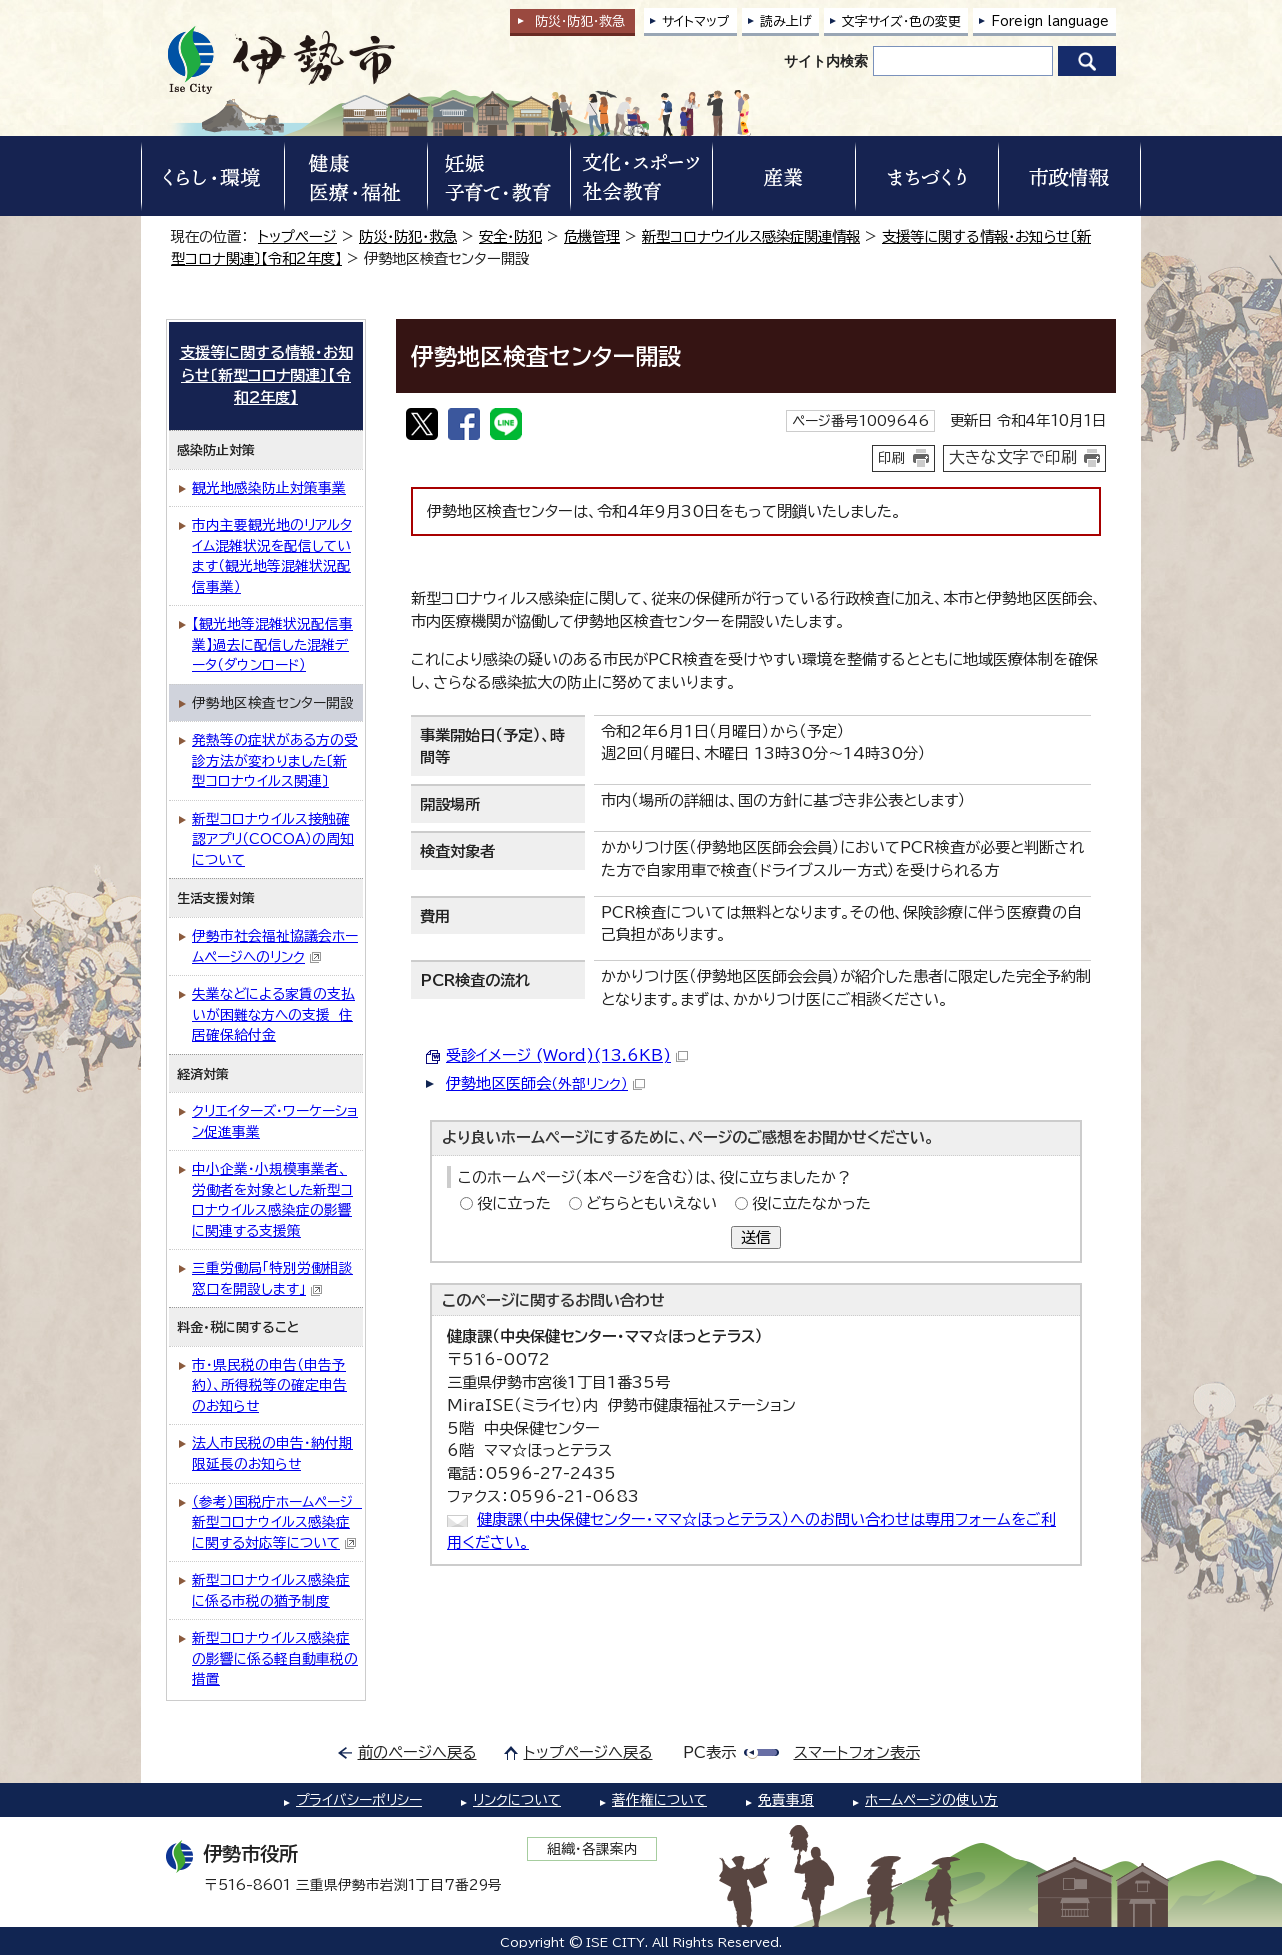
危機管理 (592, 236)
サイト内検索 (826, 61)
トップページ (297, 236)
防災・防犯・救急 (408, 236)
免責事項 (786, 1800)
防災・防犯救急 (580, 21)
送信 (756, 1237)
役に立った (514, 1203)
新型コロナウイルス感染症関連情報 (751, 236)
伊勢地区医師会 (545, 1083)
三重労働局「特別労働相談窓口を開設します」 (272, 1278)
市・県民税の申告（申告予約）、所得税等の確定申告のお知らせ (269, 1385)
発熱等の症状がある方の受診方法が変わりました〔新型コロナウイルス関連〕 (275, 760)
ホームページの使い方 (931, 1800)
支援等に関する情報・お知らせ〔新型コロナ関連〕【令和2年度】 (266, 375)
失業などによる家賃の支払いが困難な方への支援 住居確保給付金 (273, 1014)
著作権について (659, 1800)
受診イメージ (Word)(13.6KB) (567, 1055)
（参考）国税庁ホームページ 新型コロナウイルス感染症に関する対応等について (277, 1522)
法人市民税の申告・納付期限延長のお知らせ (272, 1453)
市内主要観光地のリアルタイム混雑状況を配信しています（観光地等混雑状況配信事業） (272, 556)
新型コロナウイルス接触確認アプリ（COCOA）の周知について (273, 839)
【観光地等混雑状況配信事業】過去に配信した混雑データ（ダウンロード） (272, 644)
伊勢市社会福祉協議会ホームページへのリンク (275, 946)
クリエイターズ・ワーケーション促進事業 (275, 1121)
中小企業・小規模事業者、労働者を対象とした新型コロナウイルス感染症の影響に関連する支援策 (272, 1200)
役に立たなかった (811, 1203)
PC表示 (709, 1752)
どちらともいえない (651, 1203)
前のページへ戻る (417, 1752)
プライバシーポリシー (359, 1800)
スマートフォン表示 (857, 1752)
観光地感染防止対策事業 (269, 488)
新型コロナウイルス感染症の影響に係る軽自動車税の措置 (275, 1658)
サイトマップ (696, 21)
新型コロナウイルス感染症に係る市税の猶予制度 (271, 1590)
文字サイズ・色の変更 (901, 21)
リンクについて (517, 1800)
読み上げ (786, 21)
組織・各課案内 (592, 1849)
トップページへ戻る (588, 1752)
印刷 (892, 458)
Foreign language (1050, 21)
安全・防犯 (510, 236)
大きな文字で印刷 (1013, 457)
